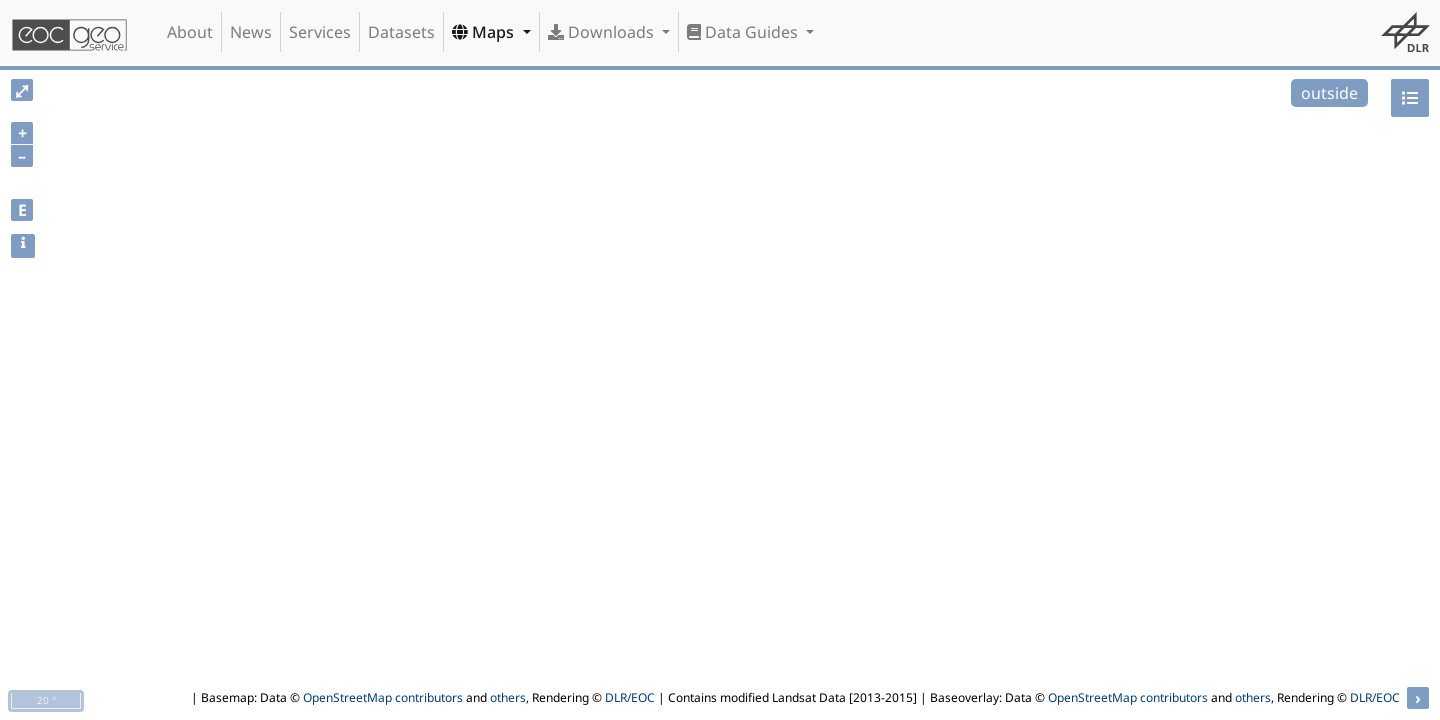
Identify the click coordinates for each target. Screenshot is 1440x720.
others (508, 697)
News (251, 32)
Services (320, 32)
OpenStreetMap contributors (383, 697)
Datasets (401, 32)
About (190, 32)
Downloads (603, 32)
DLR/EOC (630, 697)
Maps (485, 32)
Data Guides (744, 32)
